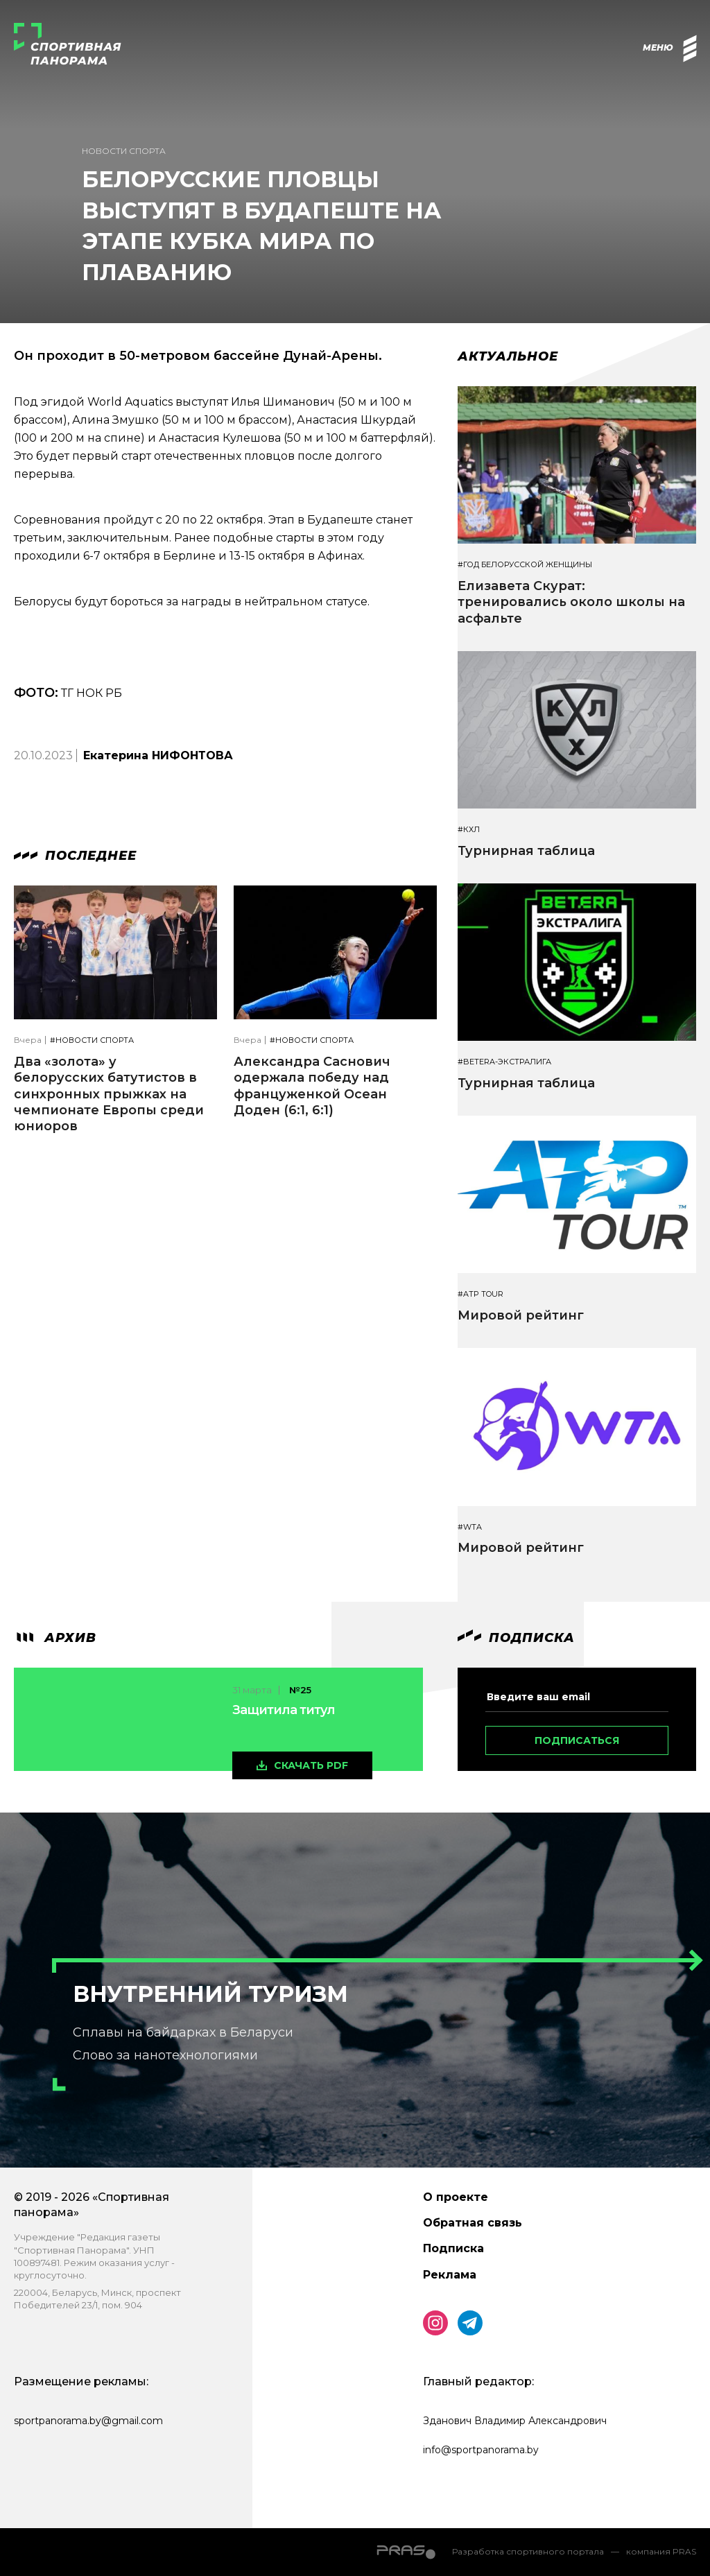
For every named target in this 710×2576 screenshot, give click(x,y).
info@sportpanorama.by (481, 2450)
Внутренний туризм (210, 1993)
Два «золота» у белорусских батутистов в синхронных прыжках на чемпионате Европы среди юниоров (109, 1094)
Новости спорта (124, 151)
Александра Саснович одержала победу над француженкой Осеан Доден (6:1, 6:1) (312, 1086)
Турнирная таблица (526, 850)
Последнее (75, 855)
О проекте (455, 2197)
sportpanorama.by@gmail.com (88, 2420)
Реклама (449, 2274)
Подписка (453, 2248)
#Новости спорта (92, 1040)
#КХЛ (469, 829)
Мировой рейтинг (521, 1315)
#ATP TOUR (480, 1294)
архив (55, 1637)
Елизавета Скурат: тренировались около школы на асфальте (571, 602)
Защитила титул (283, 1710)
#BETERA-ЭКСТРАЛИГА (504, 1062)
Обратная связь (472, 2222)
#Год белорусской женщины (525, 565)
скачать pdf (311, 1765)
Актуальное (508, 356)
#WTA (470, 1527)
